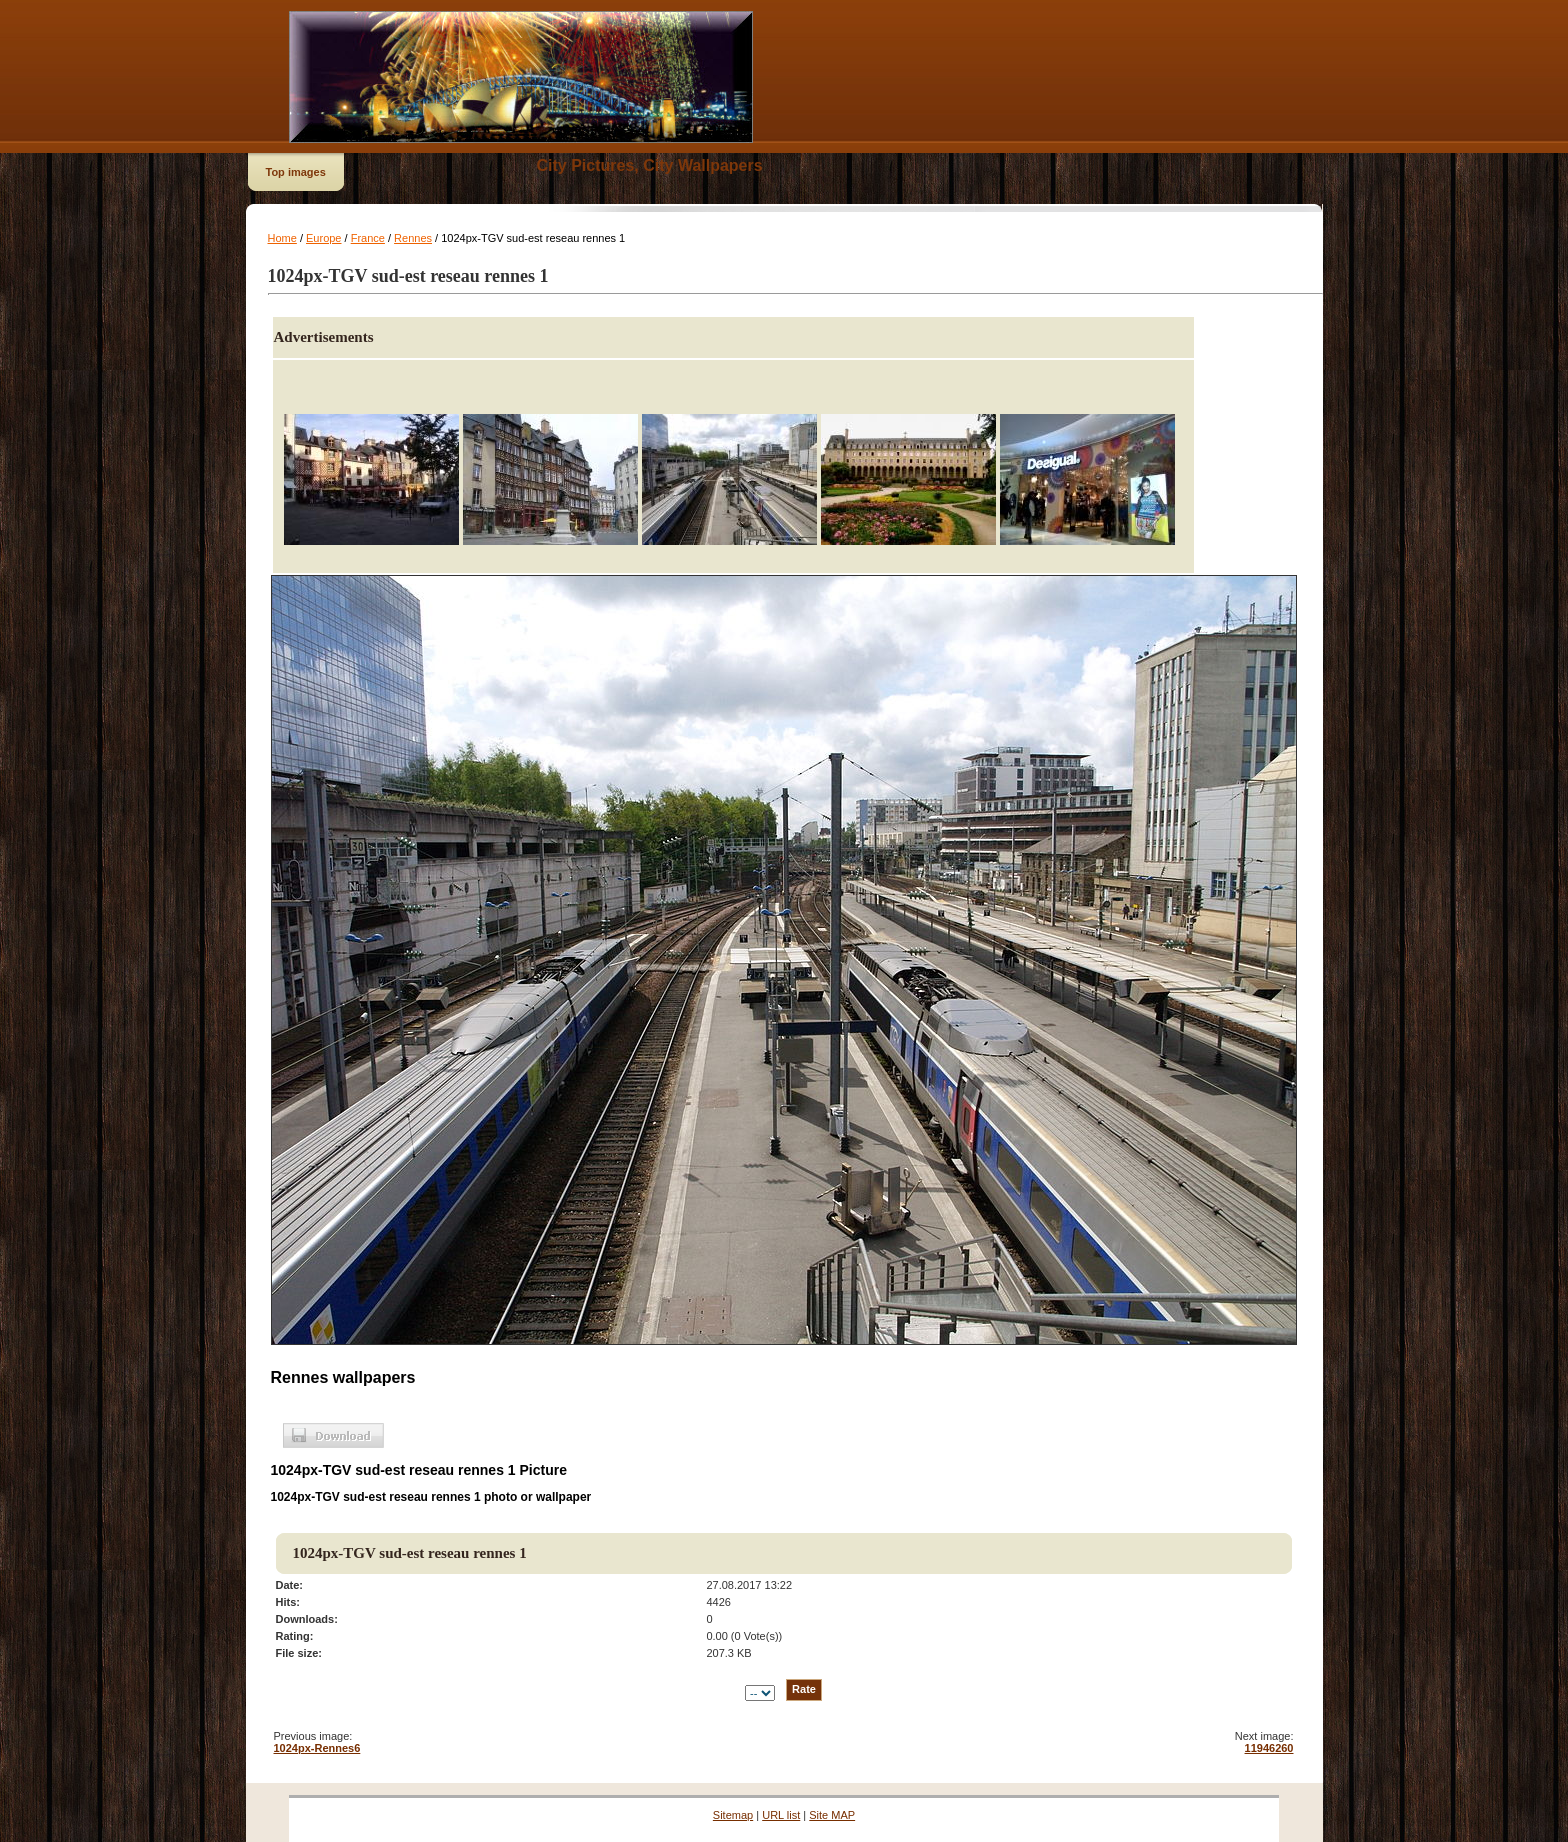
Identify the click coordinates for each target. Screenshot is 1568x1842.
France (368, 238)
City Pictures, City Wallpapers (650, 165)
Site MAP (832, 1815)
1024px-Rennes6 (317, 1748)
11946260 (1269, 1748)
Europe (323, 238)
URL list (781, 1815)
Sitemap (733, 1815)
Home (282, 238)
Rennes (413, 238)
